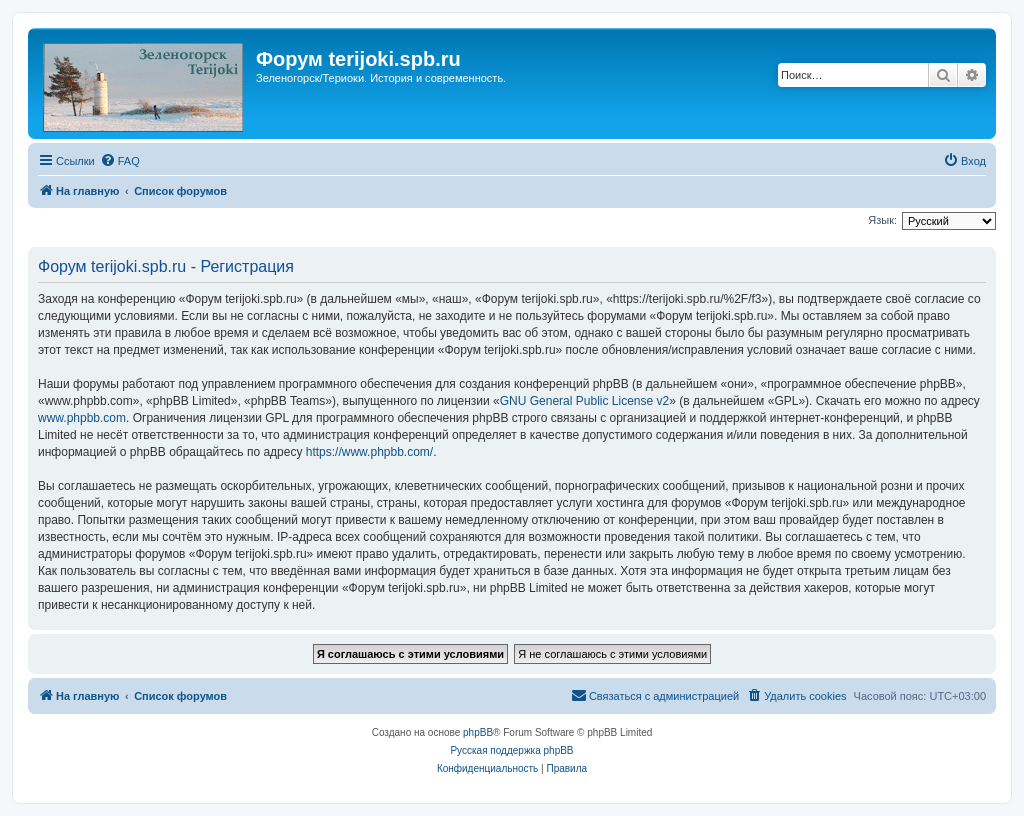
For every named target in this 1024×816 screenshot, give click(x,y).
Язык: (882, 220)
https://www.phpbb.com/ (369, 452)
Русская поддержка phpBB (511, 750)
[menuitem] (120, 161)
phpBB (478, 732)
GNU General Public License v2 (584, 401)
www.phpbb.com (82, 418)
